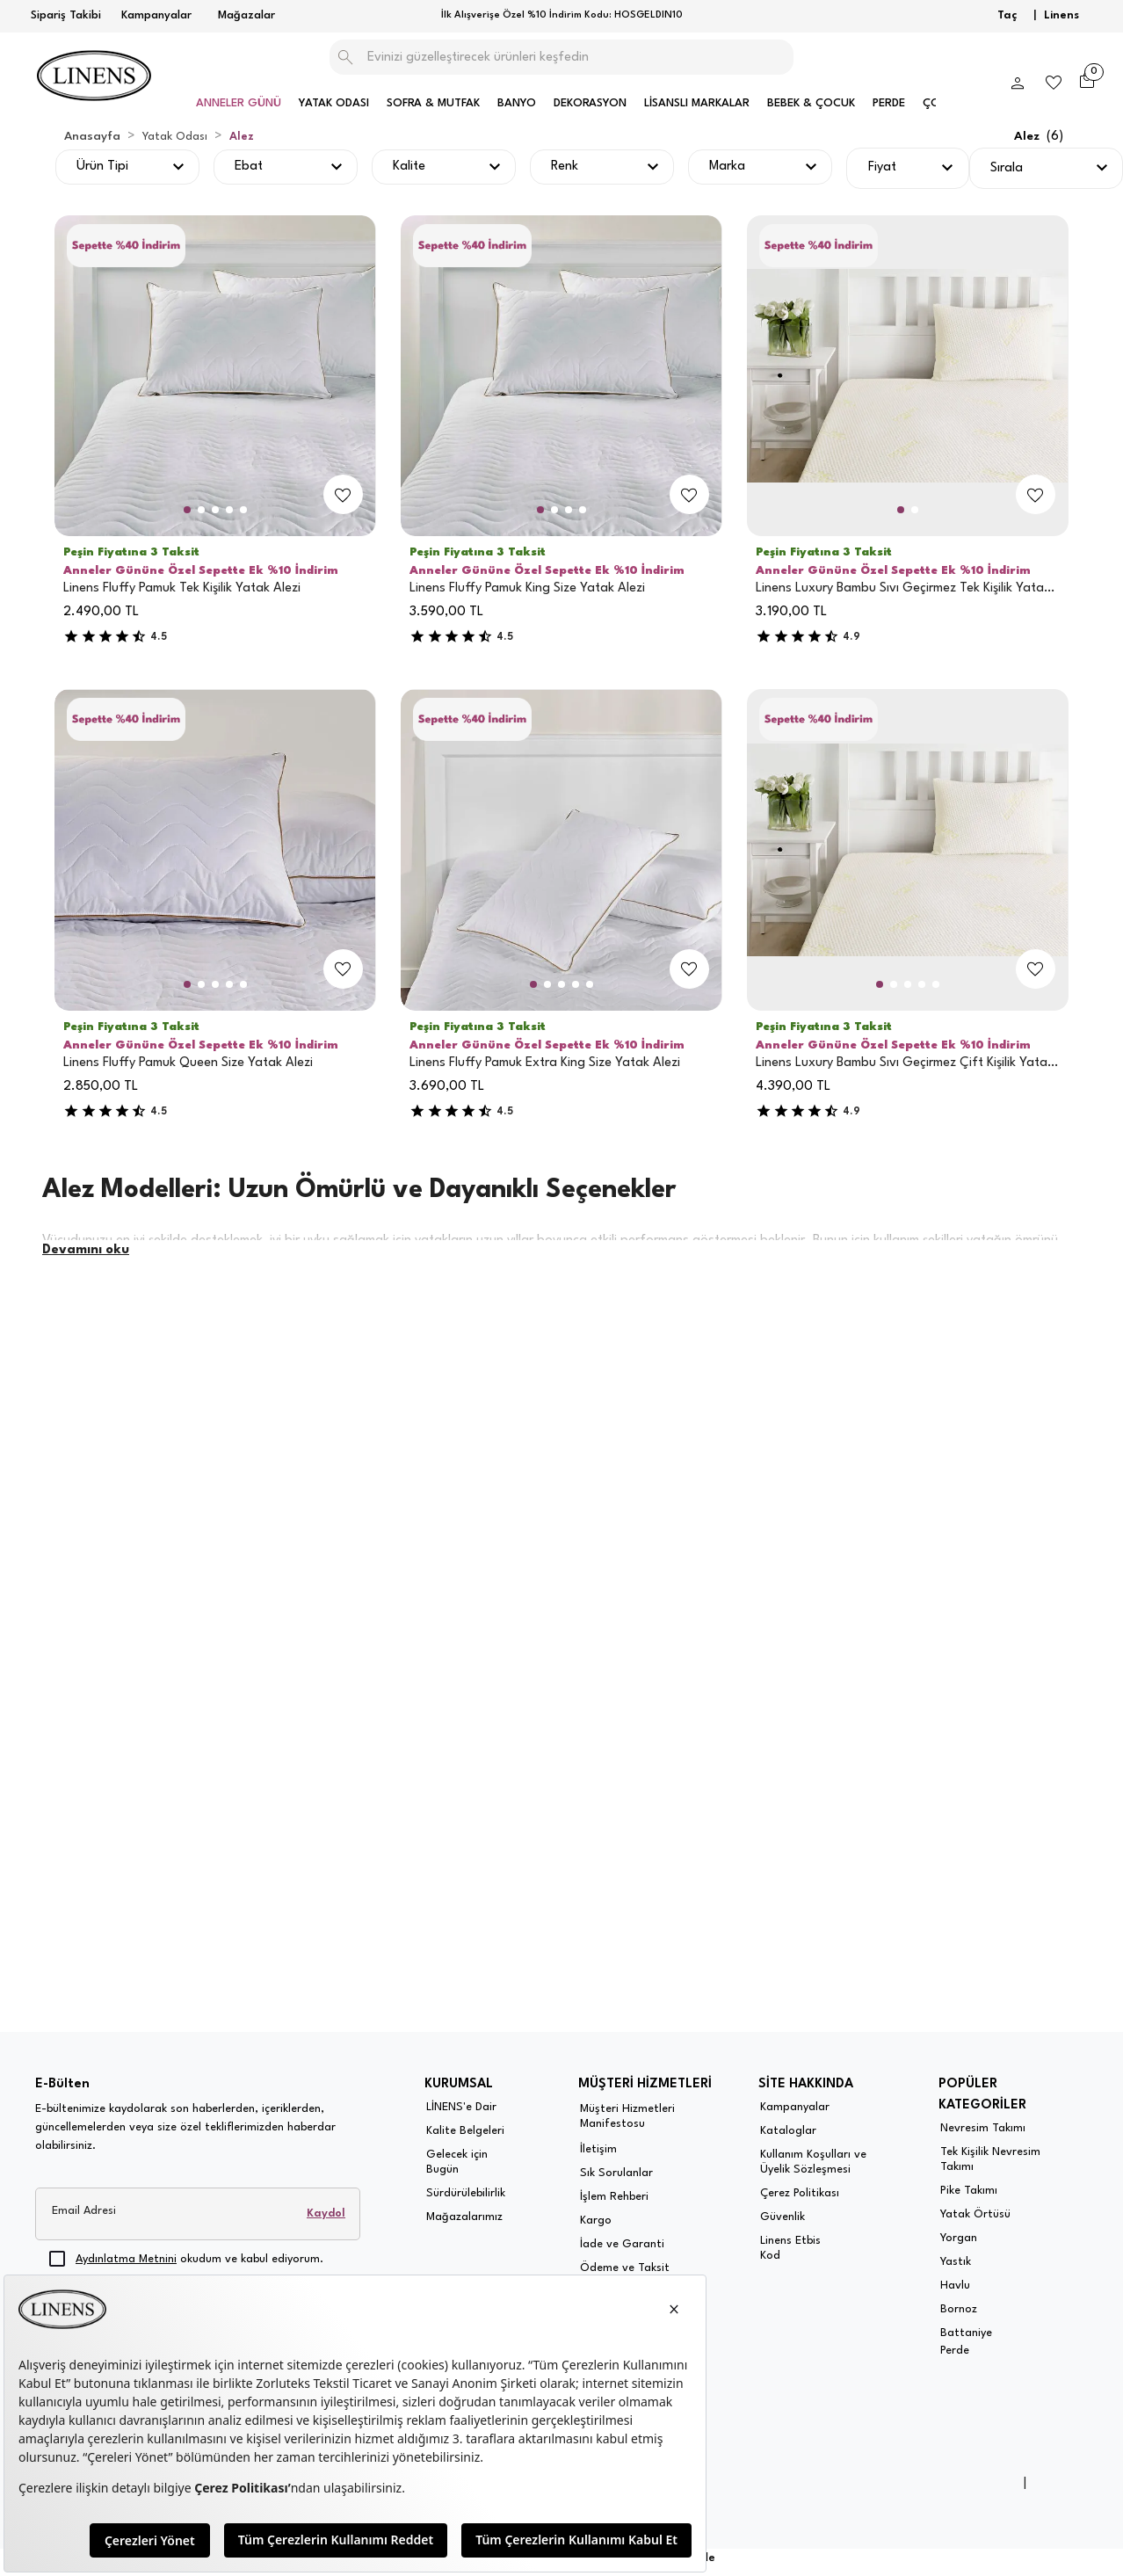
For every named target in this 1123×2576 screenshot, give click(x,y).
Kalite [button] (409, 166)
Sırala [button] (1006, 168)
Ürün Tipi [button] (102, 166)
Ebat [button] (249, 166)
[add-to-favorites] (342, 494)
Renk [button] (564, 166)
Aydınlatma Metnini (126, 2259)
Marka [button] (727, 166)
